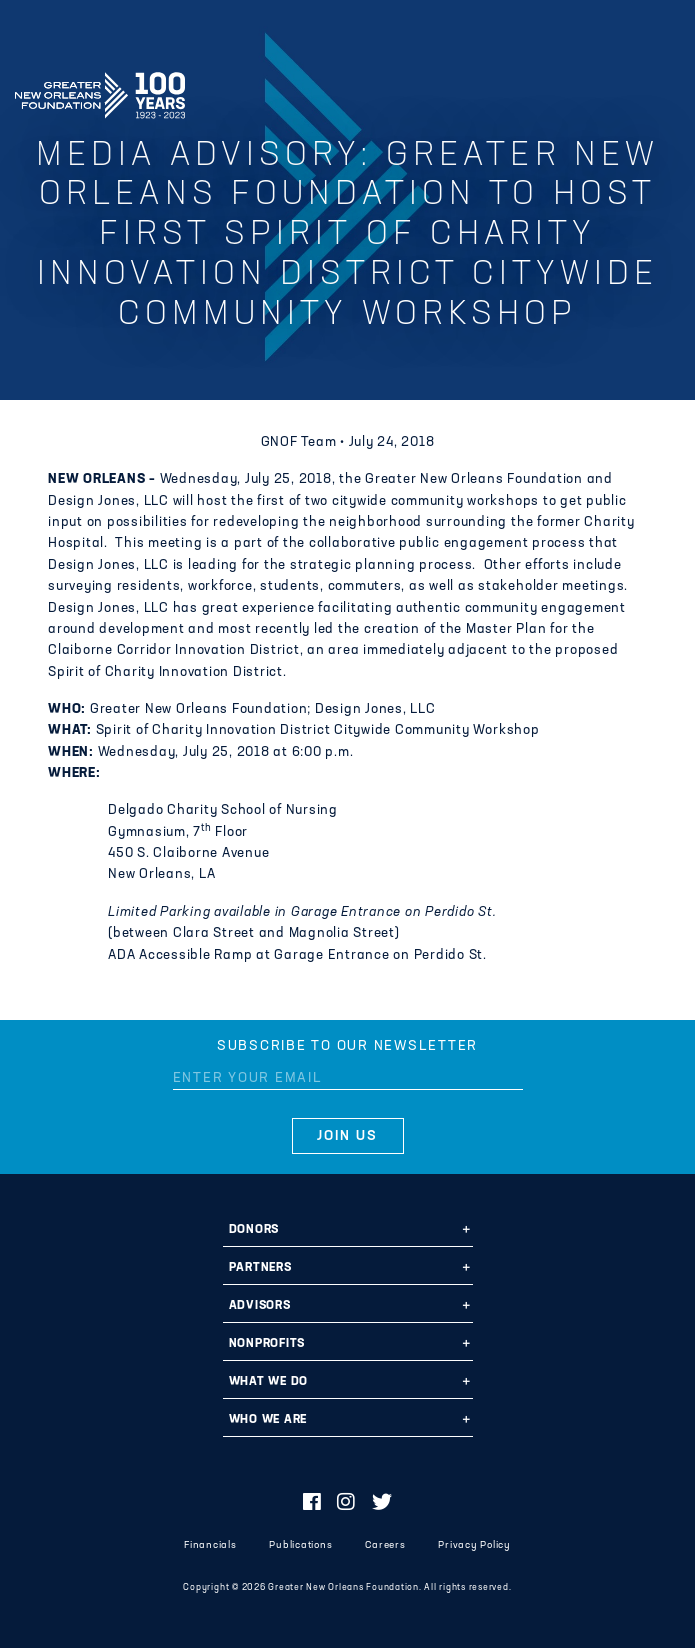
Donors (254, 1230)
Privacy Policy (474, 1545)
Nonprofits (267, 1344)
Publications (300, 1545)
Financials (210, 1545)
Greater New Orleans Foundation (100, 89)
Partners (260, 1268)
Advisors (260, 1306)
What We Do (269, 1382)
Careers (385, 1545)
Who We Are (268, 1420)
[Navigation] (663, 92)
